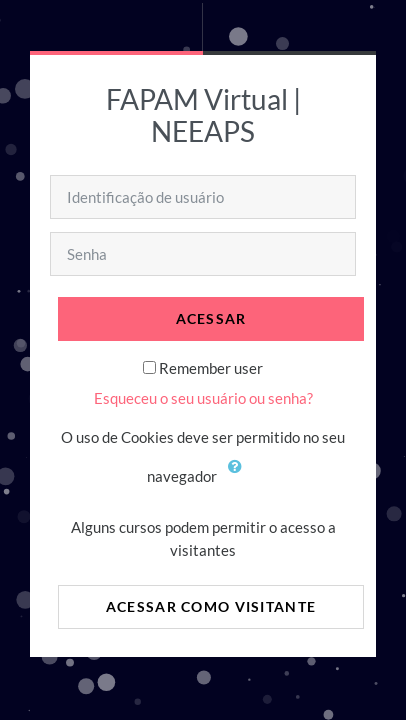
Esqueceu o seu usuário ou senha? (203, 398)
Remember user (211, 368)
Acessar (211, 318)
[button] (240, 478)
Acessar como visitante (211, 606)
